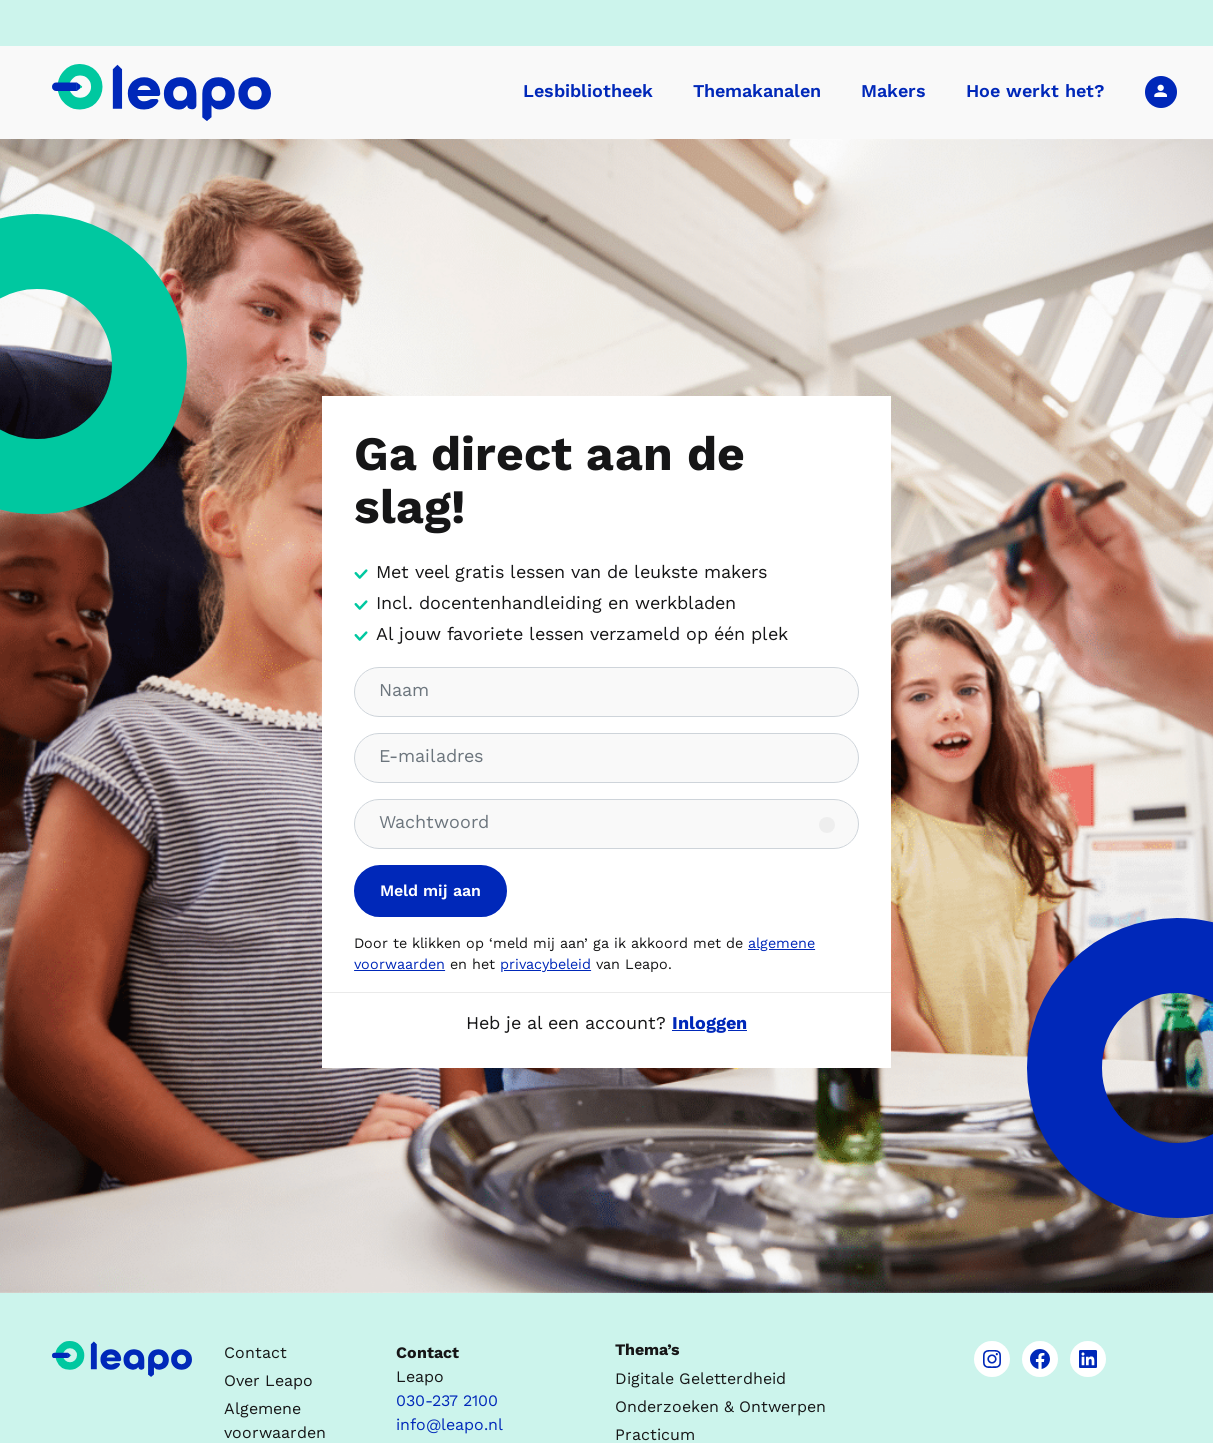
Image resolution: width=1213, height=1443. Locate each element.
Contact (255, 1352)
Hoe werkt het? (1035, 90)
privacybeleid (545, 964)
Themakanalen (757, 90)
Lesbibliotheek (588, 90)
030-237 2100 (447, 1400)
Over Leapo (268, 1380)
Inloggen (1161, 91)
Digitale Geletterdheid (700, 1378)
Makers (893, 90)
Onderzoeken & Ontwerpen (720, 1406)
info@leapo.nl (449, 1424)
